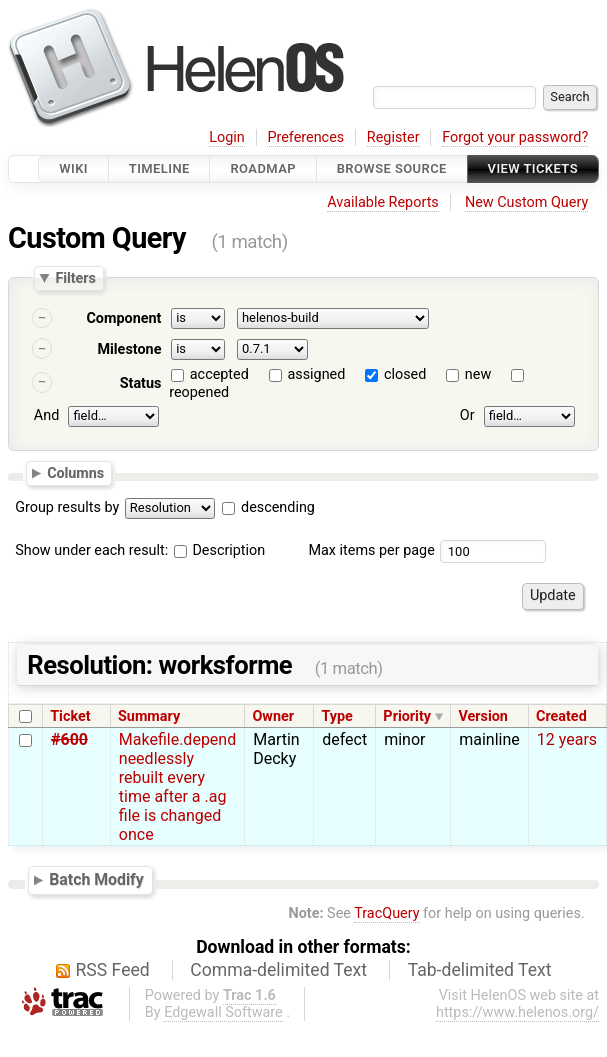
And (46, 416)
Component (123, 318)
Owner (273, 716)
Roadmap (263, 168)
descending (278, 507)
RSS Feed (113, 970)
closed (405, 374)
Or (467, 416)
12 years (567, 739)
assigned (316, 374)
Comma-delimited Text (278, 970)
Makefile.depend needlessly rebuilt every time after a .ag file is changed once (177, 787)
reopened (199, 392)
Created (561, 716)
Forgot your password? (515, 137)
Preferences (305, 137)
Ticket (70, 716)
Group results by (67, 507)
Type (336, 716)
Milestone (129, 349)
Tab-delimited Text (480, 970)
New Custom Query (526, 202)
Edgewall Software (223, 1012)
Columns (75, 473)
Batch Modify (96, 879)
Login (227, 137)
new (478, 374)
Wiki (73, 168)
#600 (69, 739)
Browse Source (392, 168)
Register (393, 137)
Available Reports (383, 202)
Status (141, 383)
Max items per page (371, 550)
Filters (75, 278)
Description (219, 550)
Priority (407, 716)
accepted (219, 374)
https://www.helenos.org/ (517, 1012)
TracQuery (386, 913)
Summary (149, 716)
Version (483, 716)
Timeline (159, 168)
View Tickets (533, 168)
